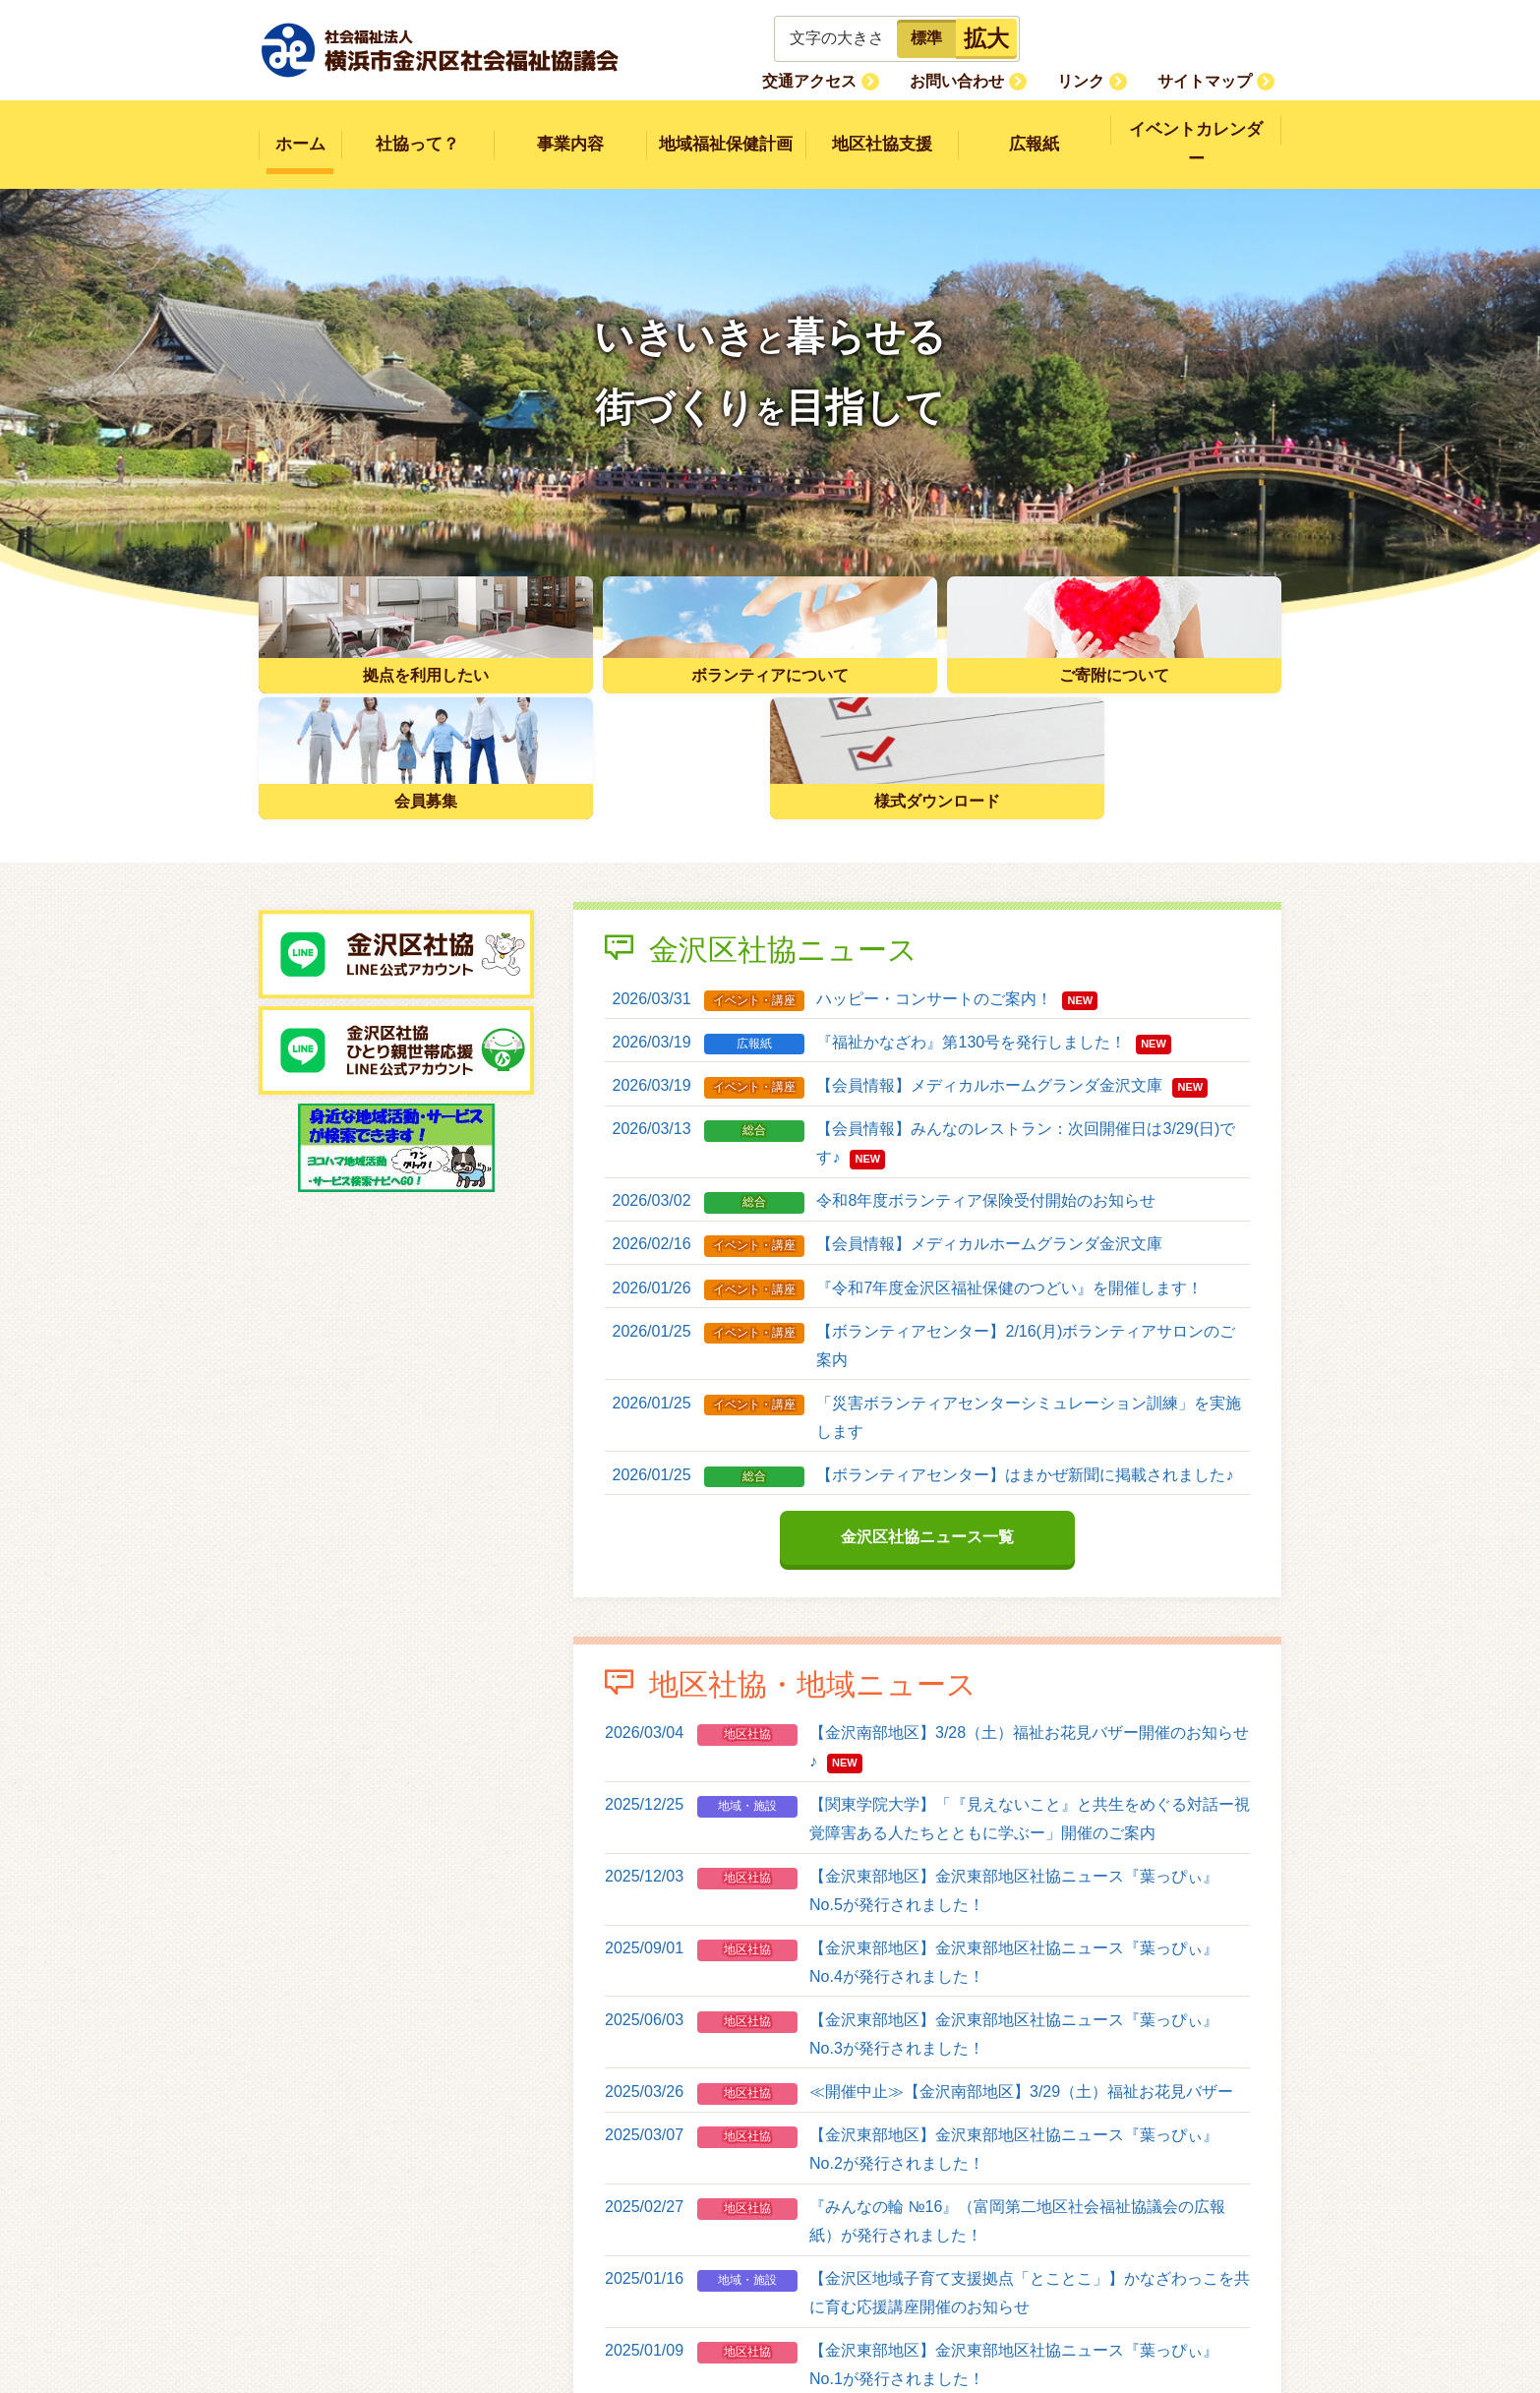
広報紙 (1034, 130)
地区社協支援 (882, 130)
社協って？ (417, 130)
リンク (1102, 80)
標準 (926, 38)
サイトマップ (1211, 80)
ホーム (300, 130)
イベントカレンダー (1196, 130)
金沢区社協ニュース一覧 (927, 1389)
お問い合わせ (993, 80)
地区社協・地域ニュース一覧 (927, 2293)
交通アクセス (860, 80)
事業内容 (570, 130)
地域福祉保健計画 (726, 130)
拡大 (986, 38)
